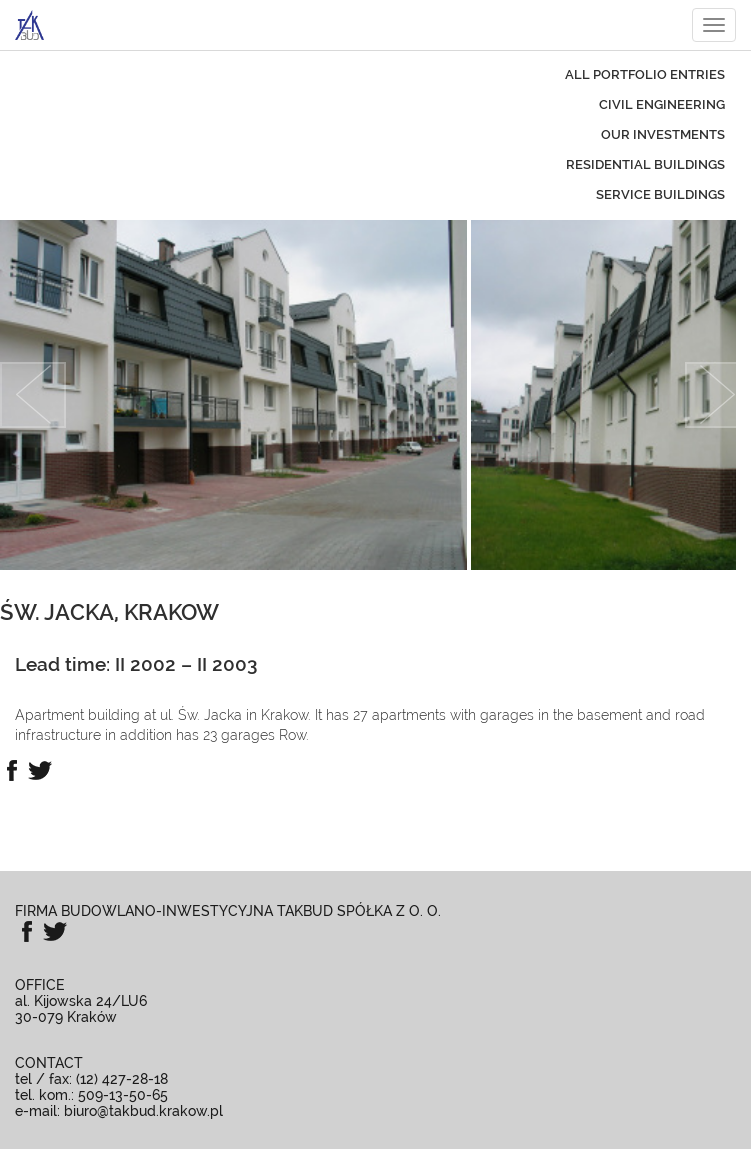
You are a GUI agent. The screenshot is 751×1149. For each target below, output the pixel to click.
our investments (663, 134)
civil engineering (662, 104)
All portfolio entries (645, 74)
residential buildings (645, 164)
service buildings (660, 194)
